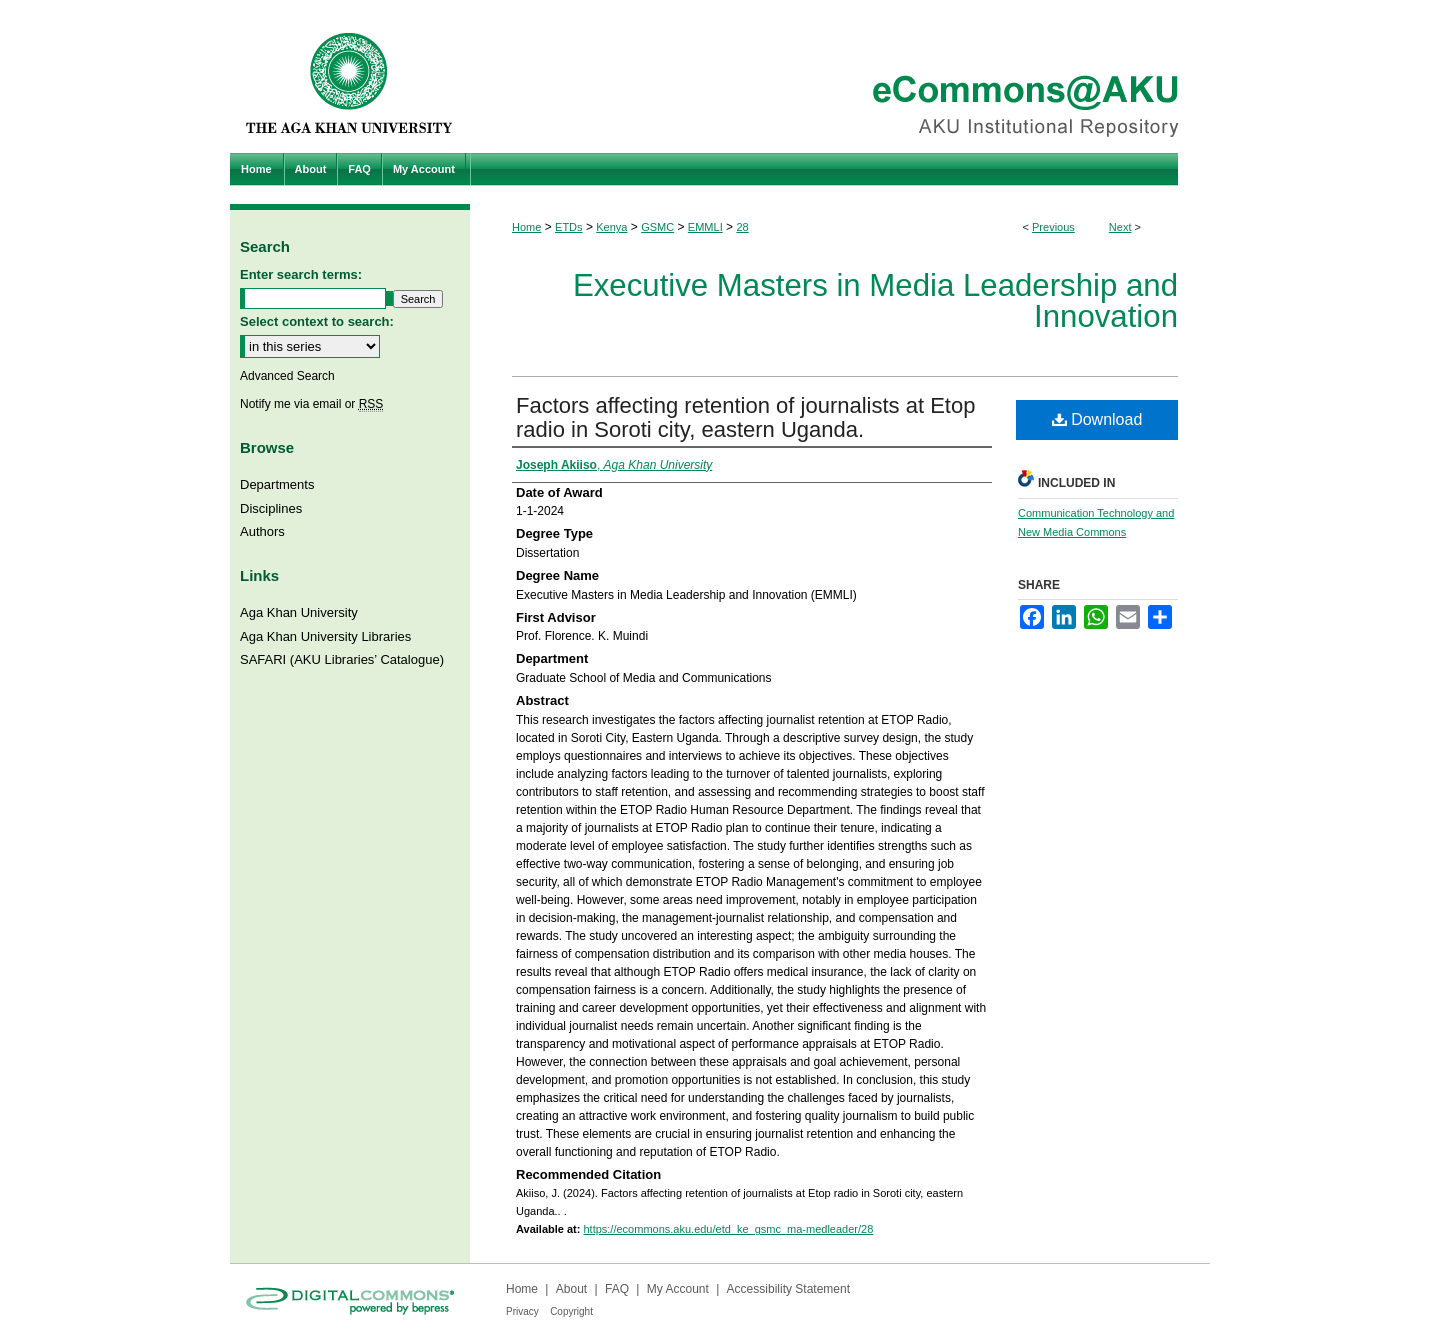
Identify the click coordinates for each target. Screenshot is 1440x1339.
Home (526, 227)
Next (1120, 227)
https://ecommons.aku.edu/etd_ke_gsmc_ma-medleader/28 (728, 1229)
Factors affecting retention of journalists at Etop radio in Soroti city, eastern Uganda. (745, 417)
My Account (678, 1289)
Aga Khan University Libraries (325, 636)
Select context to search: (317, 321)
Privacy (522, 1311)
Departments (277, 484)
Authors (262, 531)
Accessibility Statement (788, 1289)
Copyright (571, 1311)
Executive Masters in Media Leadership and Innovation (875, 301)
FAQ (617, 1289)
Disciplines (271, 508)
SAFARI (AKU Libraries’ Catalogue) (342, 659)
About (571, 1289)
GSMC (657, 227)
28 (742, 227)
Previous (1053, 227)
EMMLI (705, 227)
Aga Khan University (299, 612)
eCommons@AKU (840, 76)
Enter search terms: (301, 274)
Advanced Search (287, 376)
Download (1097, 419)
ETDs (569, 227)
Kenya (611, 227)
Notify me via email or (311, 404)
